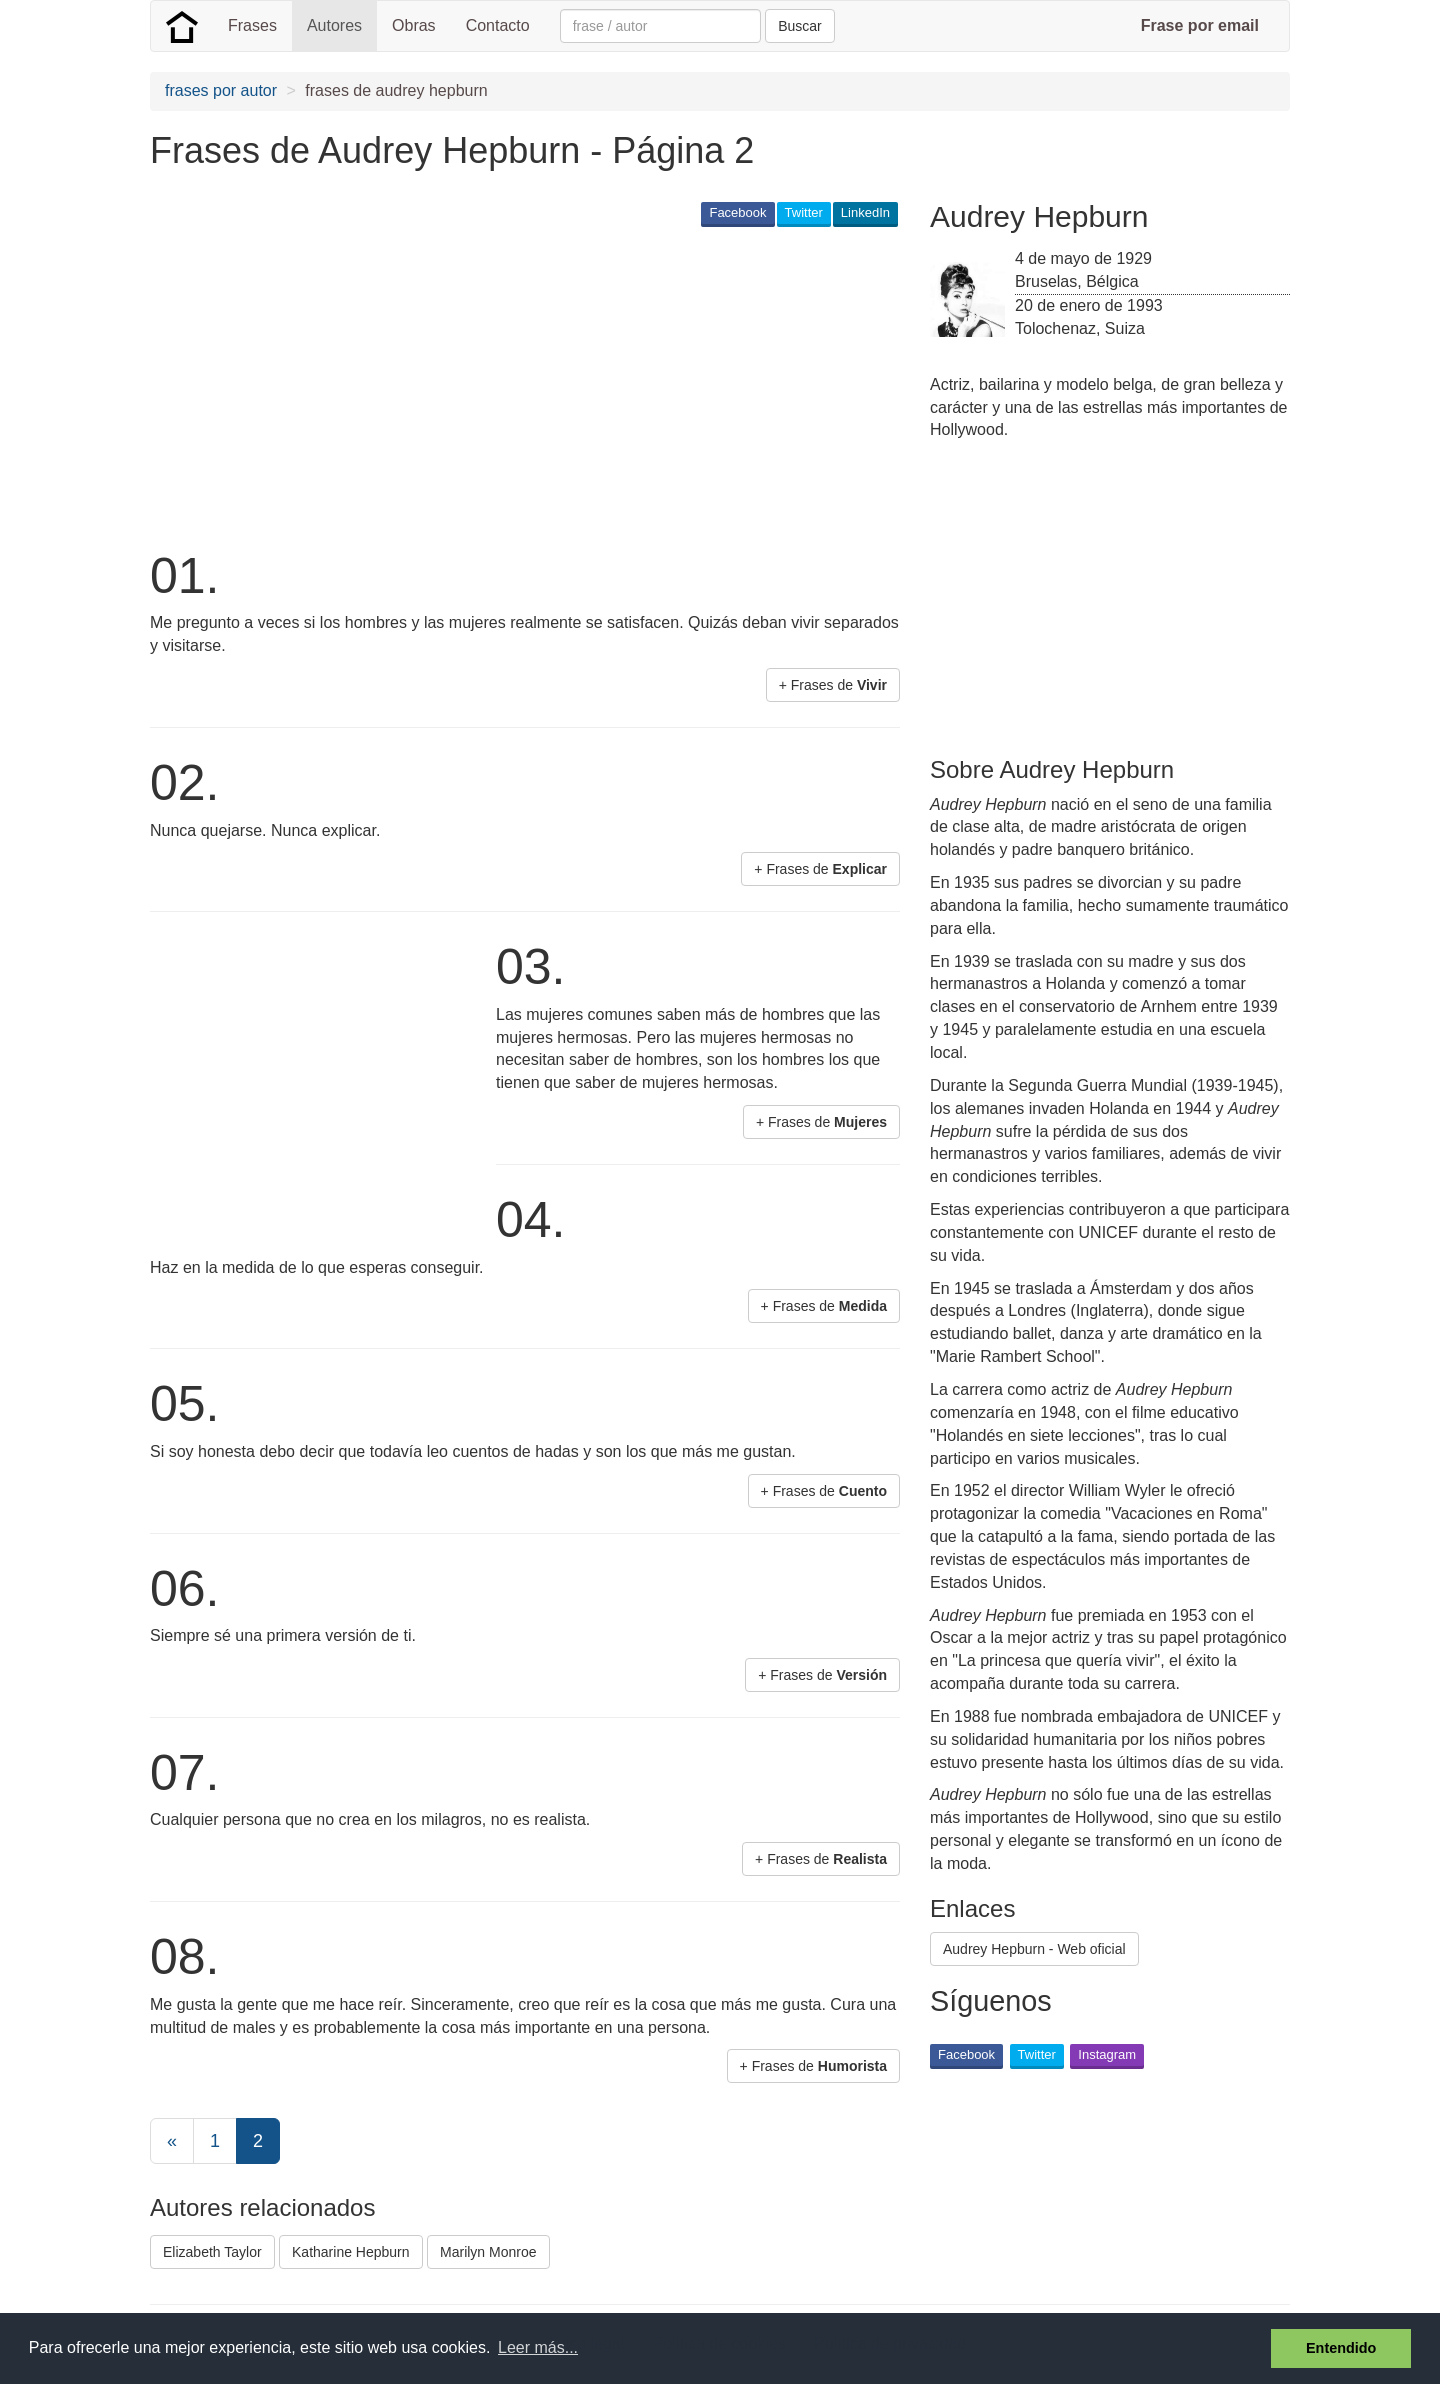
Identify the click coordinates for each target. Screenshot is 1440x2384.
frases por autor (221, 90)
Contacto (498, 25)
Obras (414, 25)
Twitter (804, 212)
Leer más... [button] (538, 2347)
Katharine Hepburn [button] (351, 2252)
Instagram (1107, 2054)
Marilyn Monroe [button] (488, 2252)
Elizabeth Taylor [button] (212, 2252)
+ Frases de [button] (833, 685)
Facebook (737, 212)
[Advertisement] (514, 386)
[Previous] (172, 2141)
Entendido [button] (1341, 2348)
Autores (334, 25)
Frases (252, 25)
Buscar (800, 26)
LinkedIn (865, 212)
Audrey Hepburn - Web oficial (1034, 1949)
